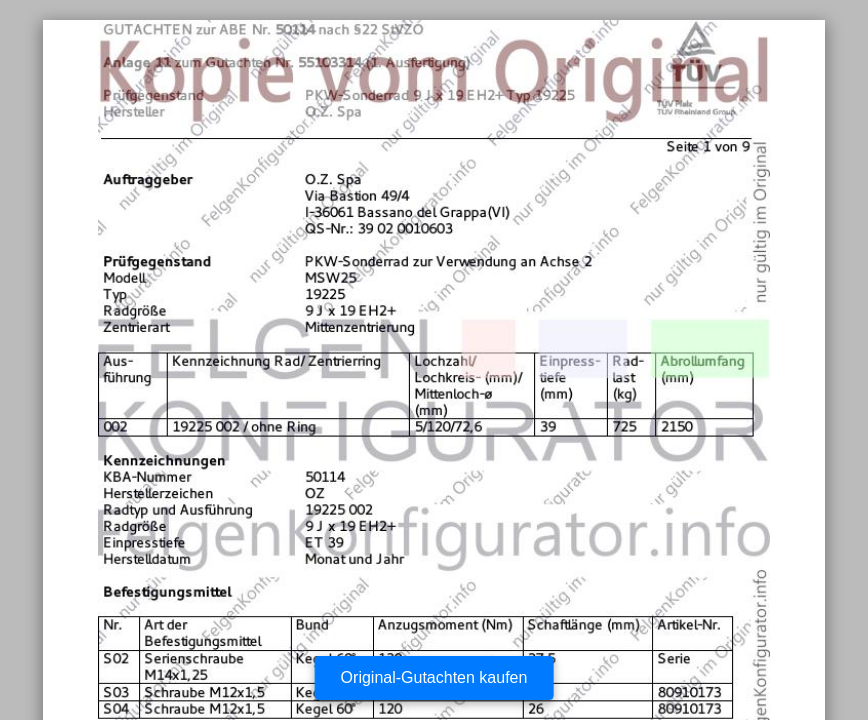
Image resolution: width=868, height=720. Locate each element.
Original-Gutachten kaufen (434, 677)
